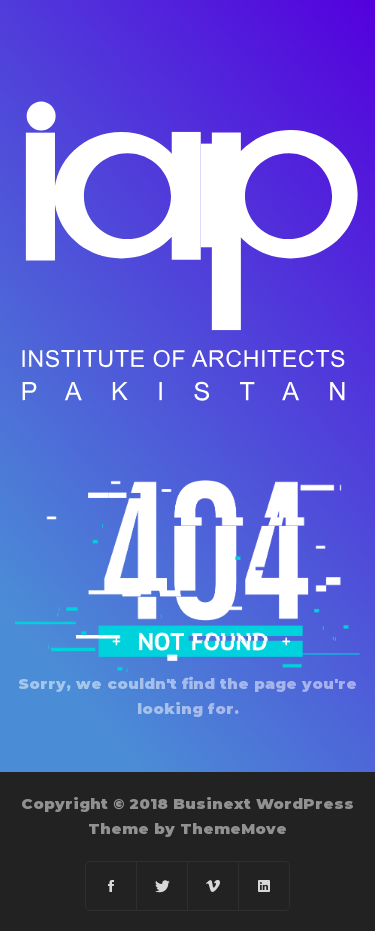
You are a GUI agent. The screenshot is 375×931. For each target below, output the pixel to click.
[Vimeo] (213, 886)
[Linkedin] (264, 886)
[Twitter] (162, 886)
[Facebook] (111, 886)
